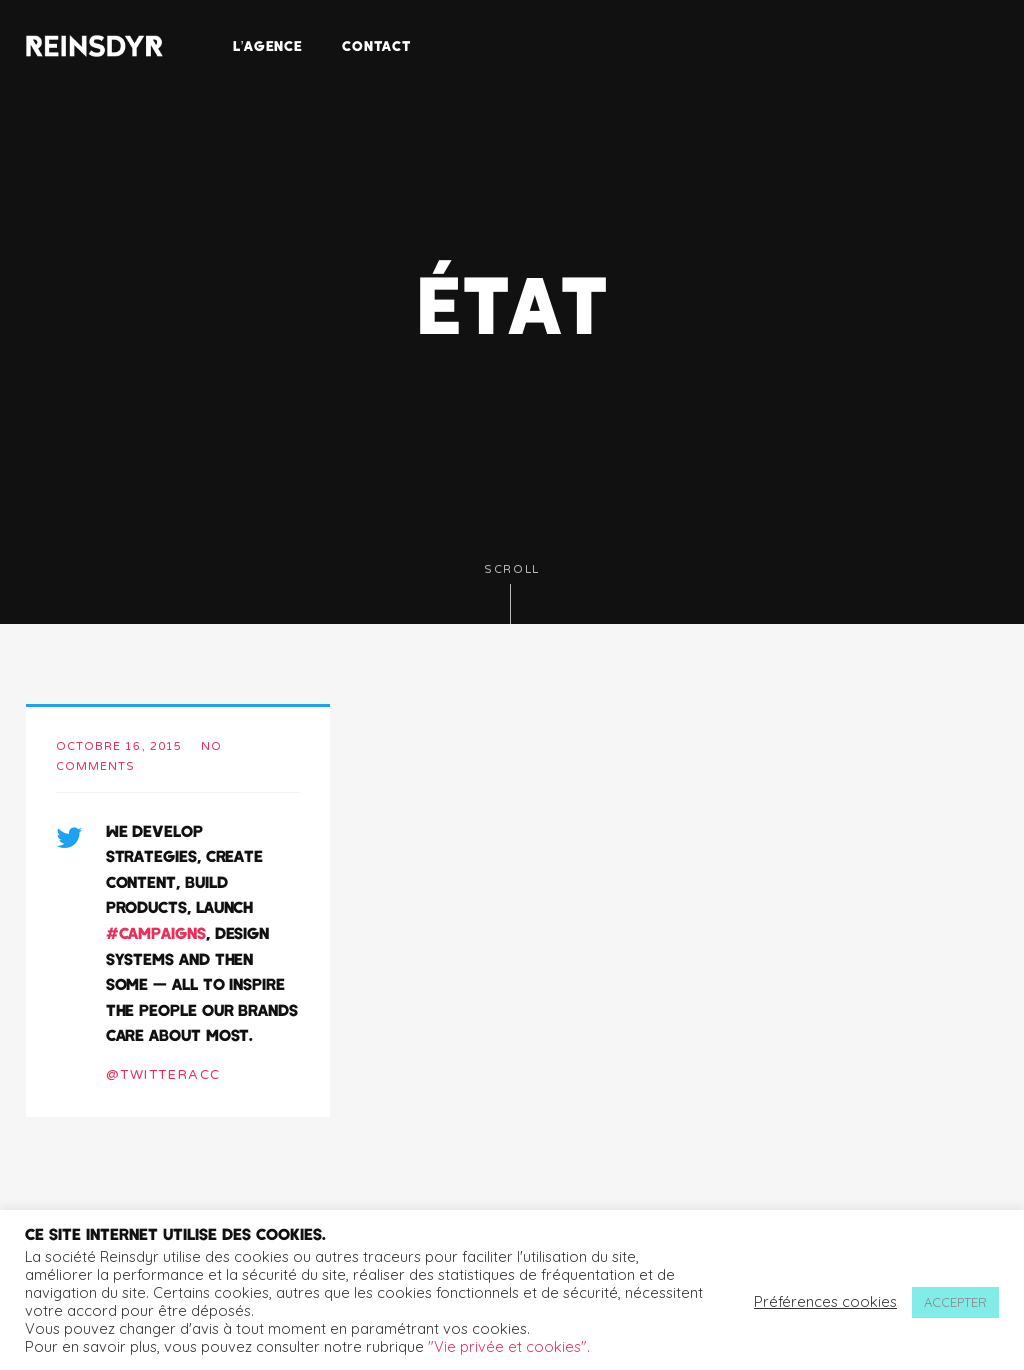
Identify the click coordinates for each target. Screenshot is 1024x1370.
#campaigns (156, 932)
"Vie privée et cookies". (509, 1346)
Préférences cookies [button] (825, 1302)
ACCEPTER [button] (955, 1302)
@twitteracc (163, 1075)
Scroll (512, 593)
